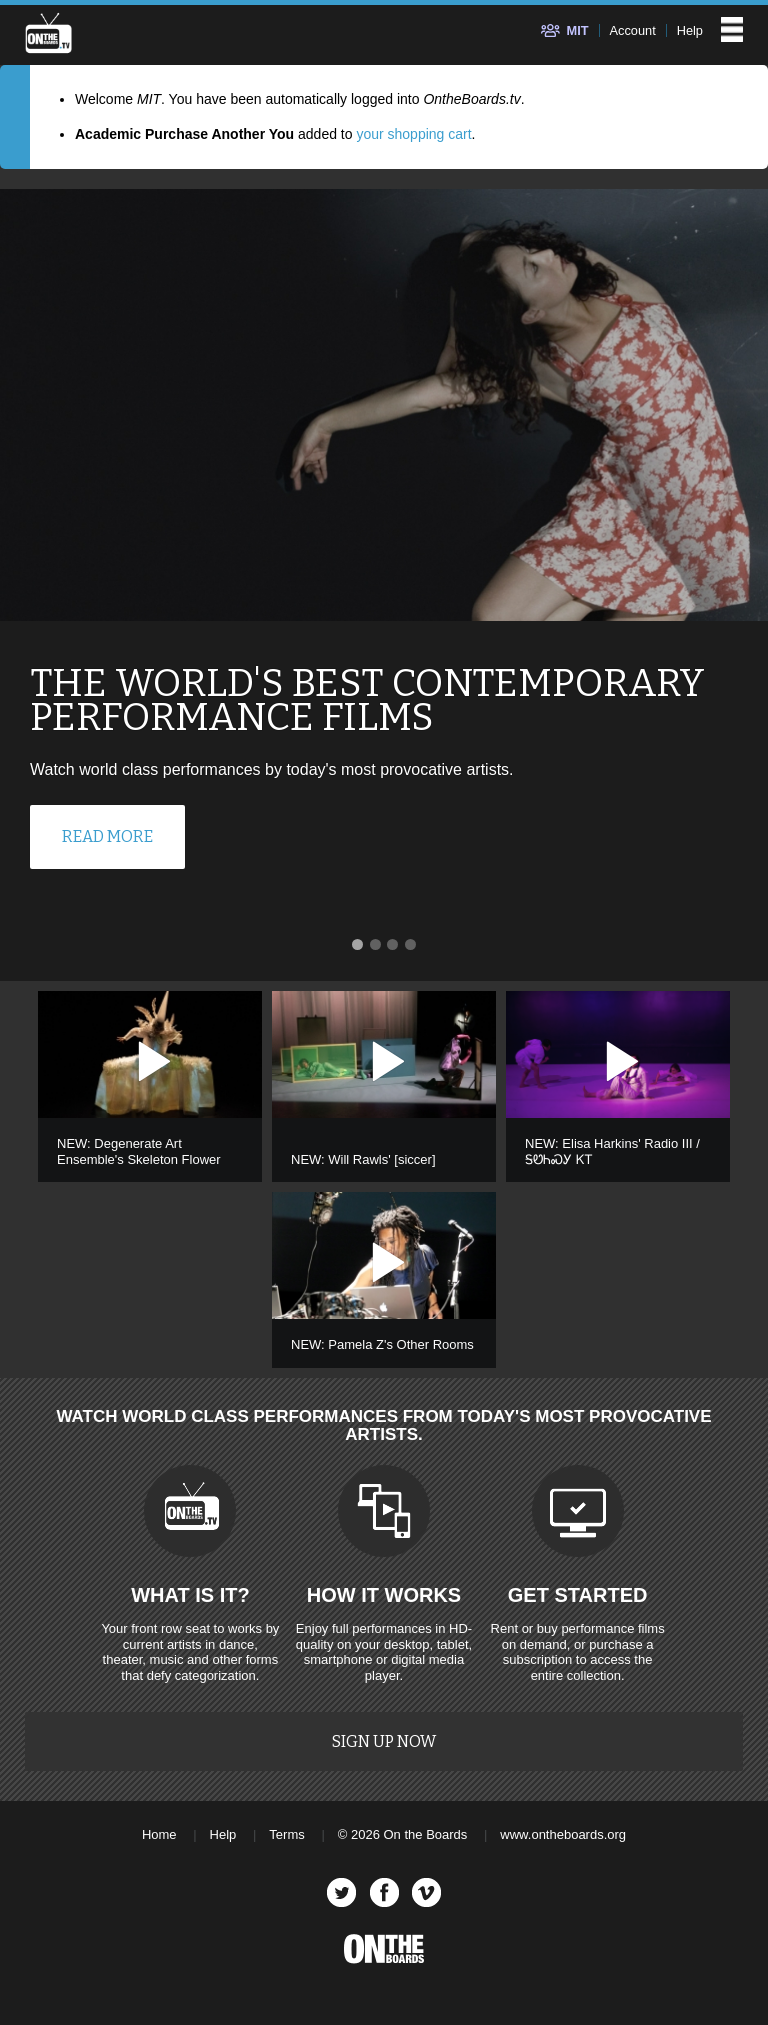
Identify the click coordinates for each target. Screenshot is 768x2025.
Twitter (341, 1892)
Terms (286, 1834)
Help (690, 30)
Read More (107, 836)
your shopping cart (413, 134)
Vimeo (426, 1892)
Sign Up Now (384, 1741)
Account (633, 30)
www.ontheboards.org (563, 1834)
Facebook (384, 1892)
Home (159, 1834)
